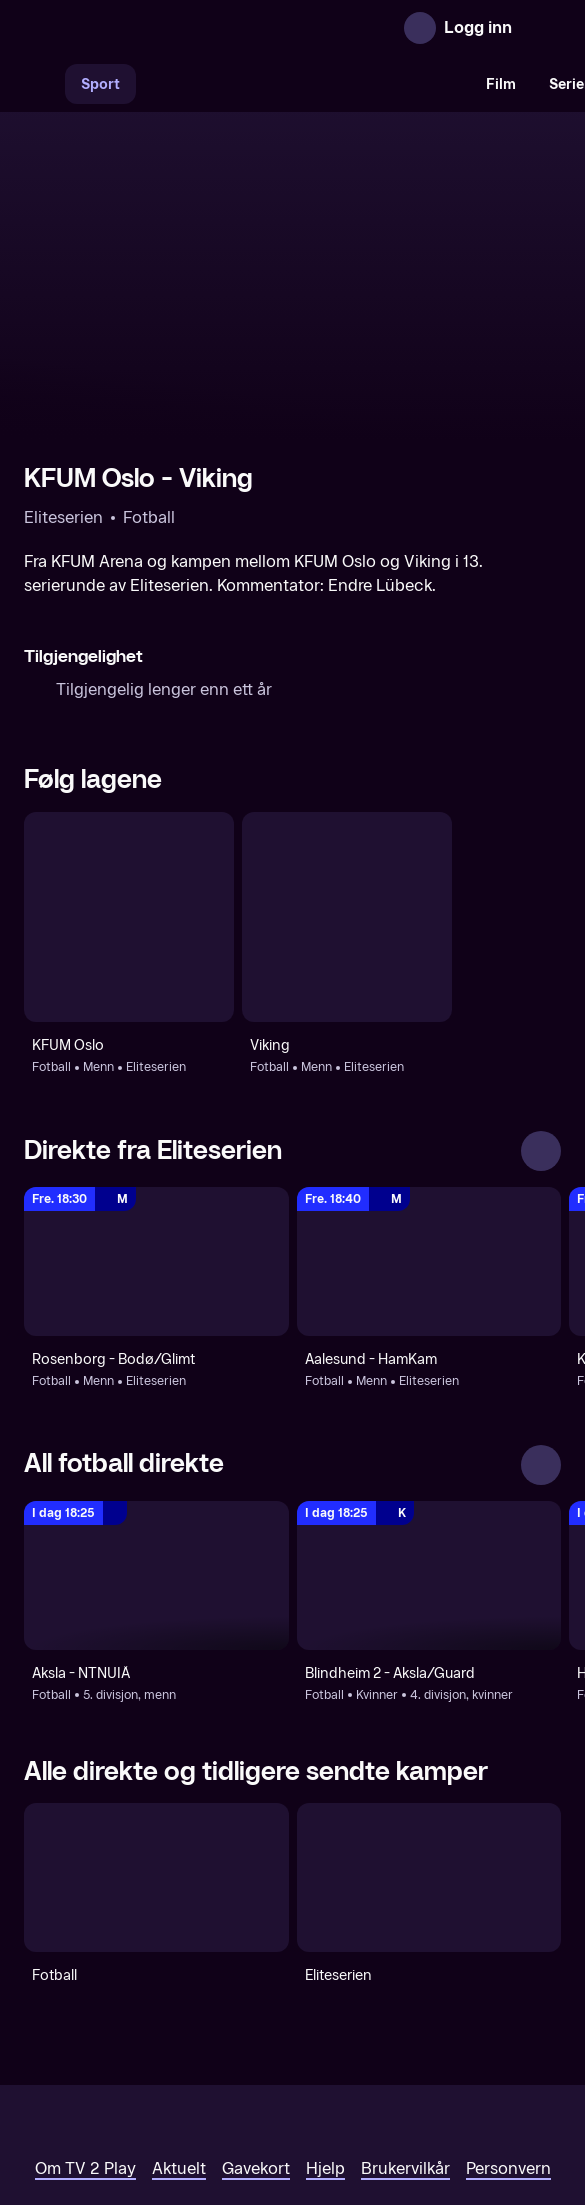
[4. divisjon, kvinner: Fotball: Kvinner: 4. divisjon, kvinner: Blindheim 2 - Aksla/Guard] (429, 1444)
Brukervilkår (405, 2036)
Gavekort (256, 2036)
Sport (100, 84)
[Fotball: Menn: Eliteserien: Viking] (347, 786)
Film (501, 84)
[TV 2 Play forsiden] (174, 28)
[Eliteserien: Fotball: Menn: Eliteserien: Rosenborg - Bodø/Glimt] (156, 1130)
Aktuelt (179, 2036)
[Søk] (44, 84)
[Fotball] (156, 1746)
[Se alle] (541, 1020)
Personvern (508, 2036)
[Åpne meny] (541, 28)
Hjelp (325, 2036)
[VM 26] (303, 84)
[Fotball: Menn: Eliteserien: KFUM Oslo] (129, 786)
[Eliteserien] (429, 1746)
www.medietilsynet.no (414, 2104)
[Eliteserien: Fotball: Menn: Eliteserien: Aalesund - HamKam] (429, 1130)
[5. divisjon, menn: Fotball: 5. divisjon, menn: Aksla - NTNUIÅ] (156, 1444)
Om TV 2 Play (85, 2036)
